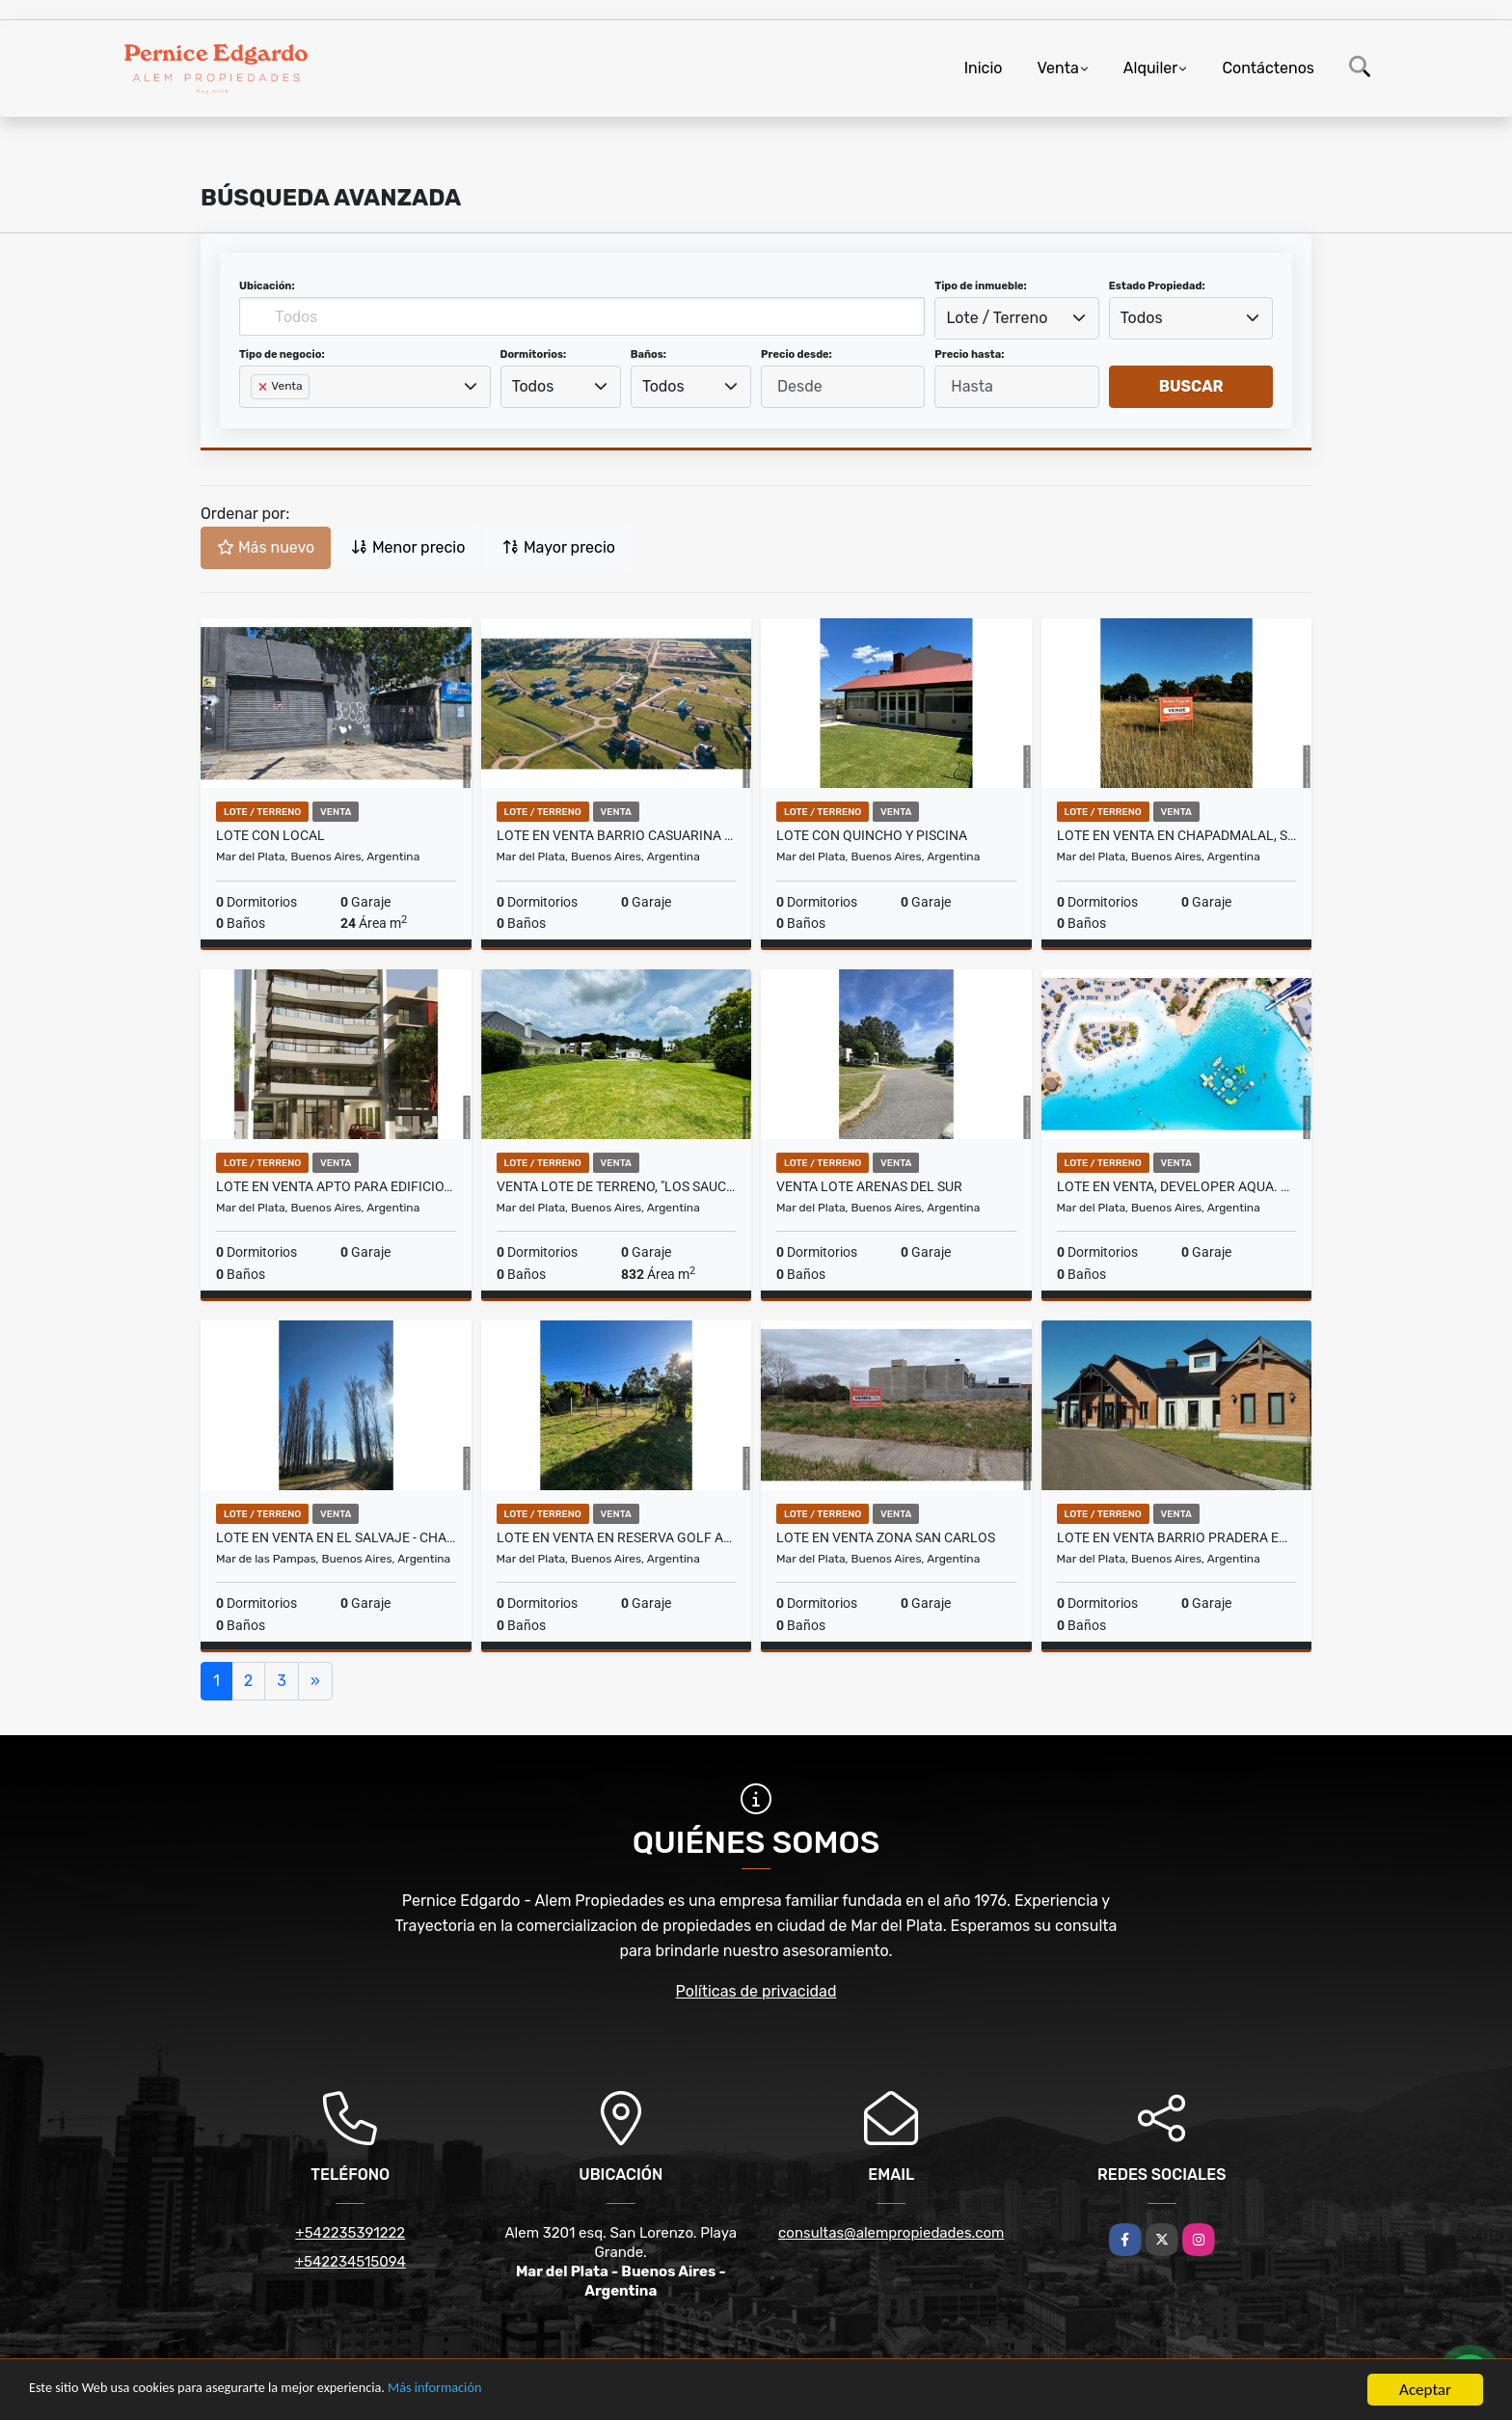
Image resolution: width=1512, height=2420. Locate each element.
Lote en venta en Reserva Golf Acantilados (617, 1537)
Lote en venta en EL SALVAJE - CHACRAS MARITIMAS (336, 1537)
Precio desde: (796, 354)
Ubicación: (267, 286)
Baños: (648, 354)
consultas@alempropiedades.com (891, 2233)
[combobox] (1016, 318)
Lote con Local (270, 835)
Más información (514, 2390)
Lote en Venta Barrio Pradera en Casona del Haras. (1177, 1537)
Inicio (983, 68)
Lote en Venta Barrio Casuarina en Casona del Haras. (617, 835)
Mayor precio (558, 547)
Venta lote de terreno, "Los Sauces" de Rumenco (617, 1186)
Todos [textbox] (1141, 318)
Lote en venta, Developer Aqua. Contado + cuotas (1177, 1186)
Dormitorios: (533, 354)
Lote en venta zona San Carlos (885, 1537)
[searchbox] (256, 417)
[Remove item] (264, 387)
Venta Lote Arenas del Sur (869, 1186)
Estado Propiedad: (1157, 286)
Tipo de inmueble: (980, 286)
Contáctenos (1268, 68)
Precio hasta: (969, 354)
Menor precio (408, 547)
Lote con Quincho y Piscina (871, 835)
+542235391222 (350, 2233)
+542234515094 (350, 2261)
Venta (1057, 68)
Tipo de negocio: (282, 354)
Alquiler (1150, 68)
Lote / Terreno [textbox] (997, 318)
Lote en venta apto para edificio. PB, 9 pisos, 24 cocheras (336, 1186)
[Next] (315, 1681)
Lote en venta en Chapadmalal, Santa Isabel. (1177, 835)
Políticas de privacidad (756, 1991)
